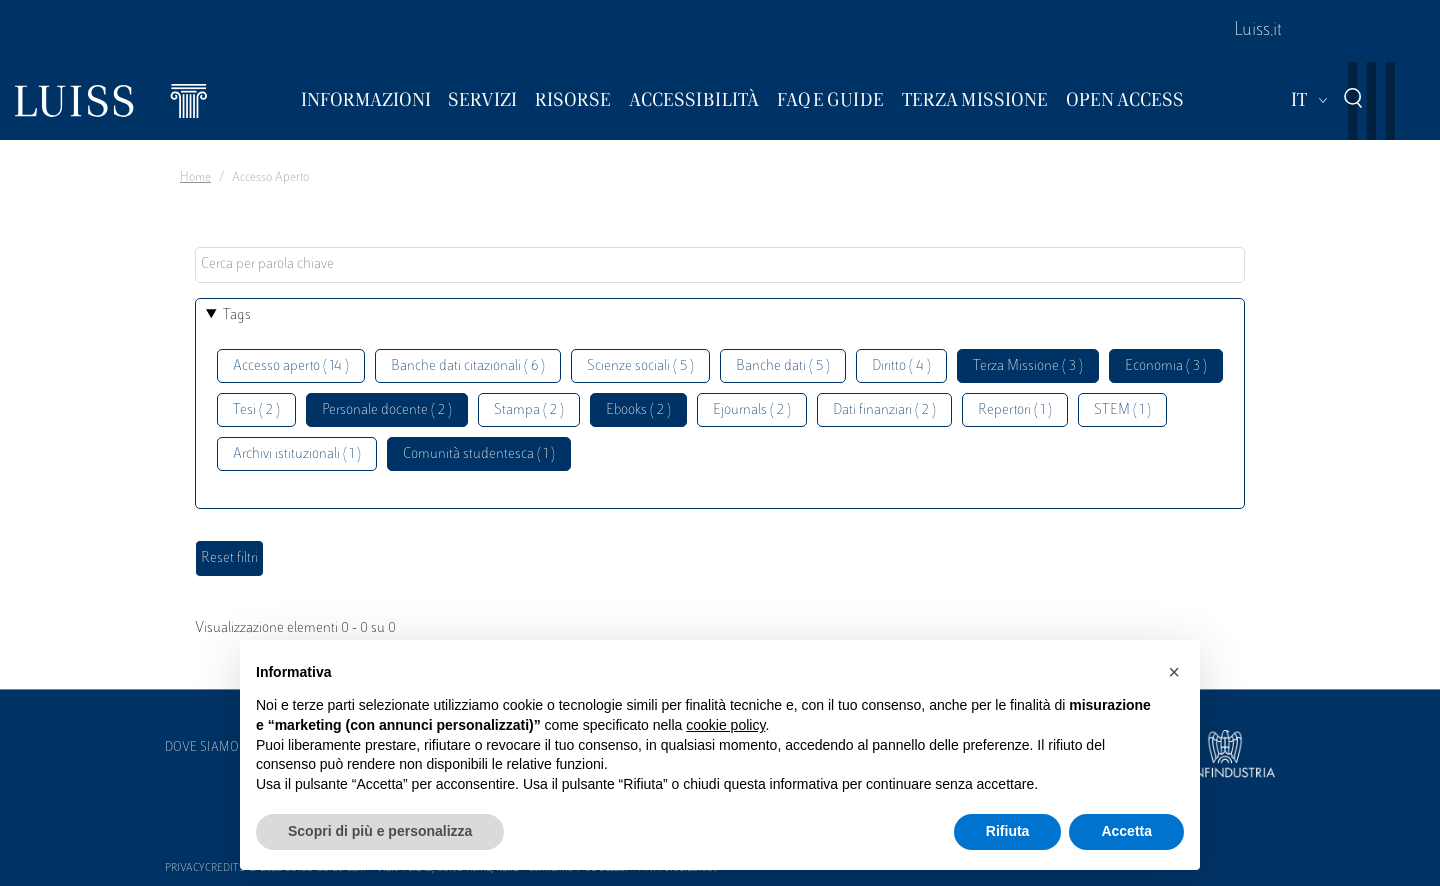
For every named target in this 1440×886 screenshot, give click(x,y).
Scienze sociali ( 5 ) (640, 366)
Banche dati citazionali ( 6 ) (468, 366)
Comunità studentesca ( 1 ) (479, 454)
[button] (1174, 672)
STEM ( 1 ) (1122, 410)
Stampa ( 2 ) (529, 410)
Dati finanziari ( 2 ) (884, 410)
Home (195, 178)
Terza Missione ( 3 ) (1028, 366)
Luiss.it (1258, 31)
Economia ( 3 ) (1166, 366)
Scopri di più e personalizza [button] (380, 831)
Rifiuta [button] (1008, 831)
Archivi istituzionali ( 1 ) (297, 454)
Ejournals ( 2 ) (752, 410)
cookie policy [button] (725, 725)
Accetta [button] (1126, 831)
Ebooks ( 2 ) (638, 410)
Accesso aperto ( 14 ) (291, 366)
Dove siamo (202, 748)
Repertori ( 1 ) (1015, 410)
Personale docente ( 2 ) (387, 410)
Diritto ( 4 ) (901, 366)
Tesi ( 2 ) (256, 410)
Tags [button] (237, 315)
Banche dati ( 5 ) (783, 366)
